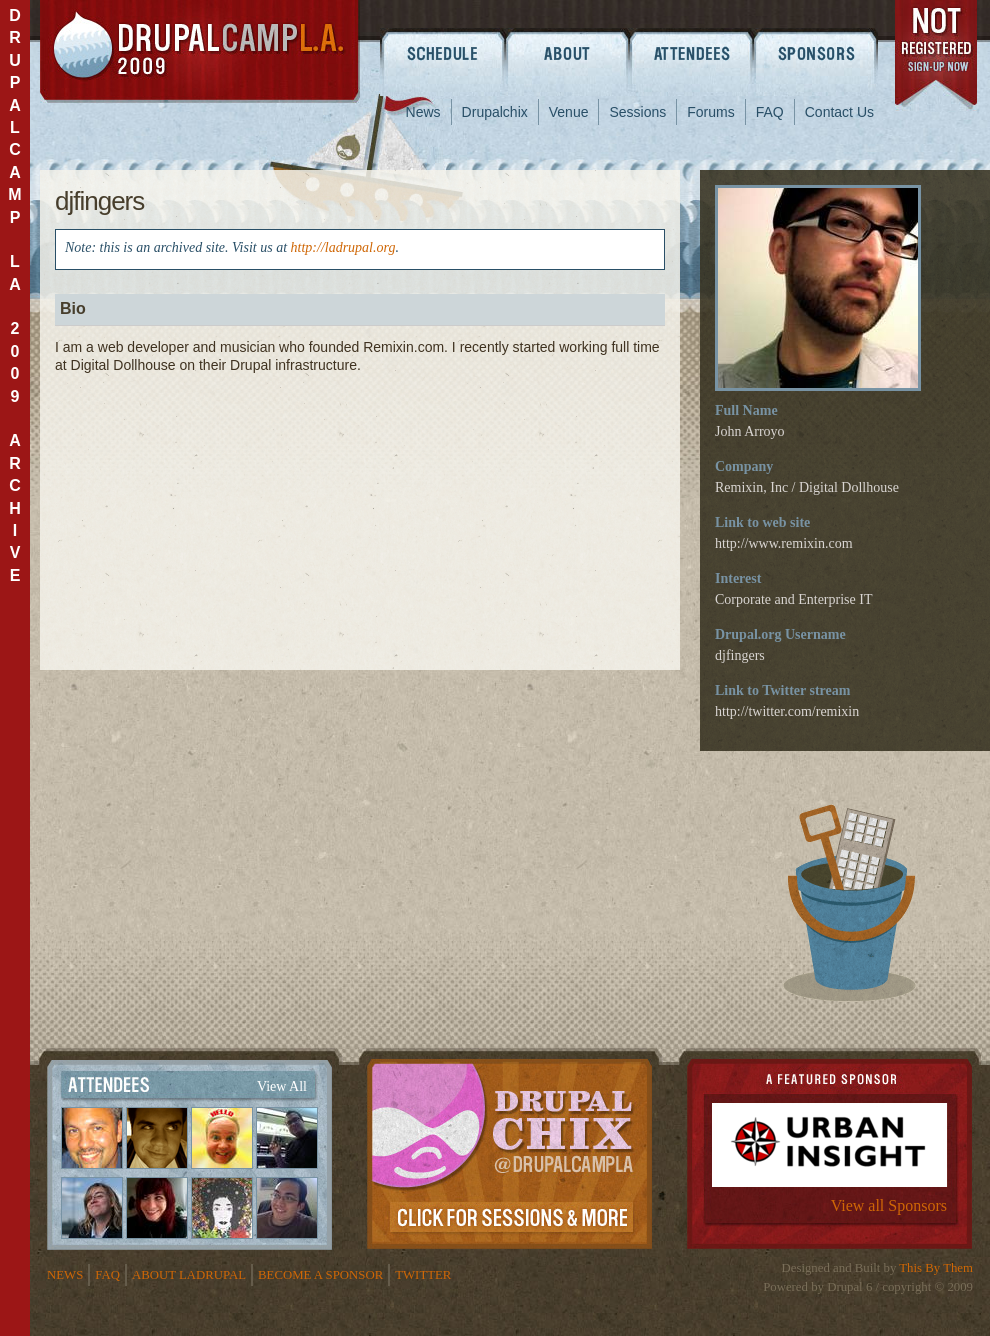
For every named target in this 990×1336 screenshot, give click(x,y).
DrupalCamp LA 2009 (200, 51)
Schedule (442, 53)
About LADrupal (189, 1275)
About (567, 53)
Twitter (423, 1275)
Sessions (637, 112)
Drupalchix (495, 112)
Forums (710, 112)
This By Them (936, 1268)
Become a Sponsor (320, 1275)
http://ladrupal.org (343, 247)
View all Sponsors (889, 1205)
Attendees (692, 53)
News (423, 112)
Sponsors (817, 53)
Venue (569, 112)
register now (937, 58)
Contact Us (839, 112)
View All (282, 1086)
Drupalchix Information (509, 1150)
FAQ (770, 112)
